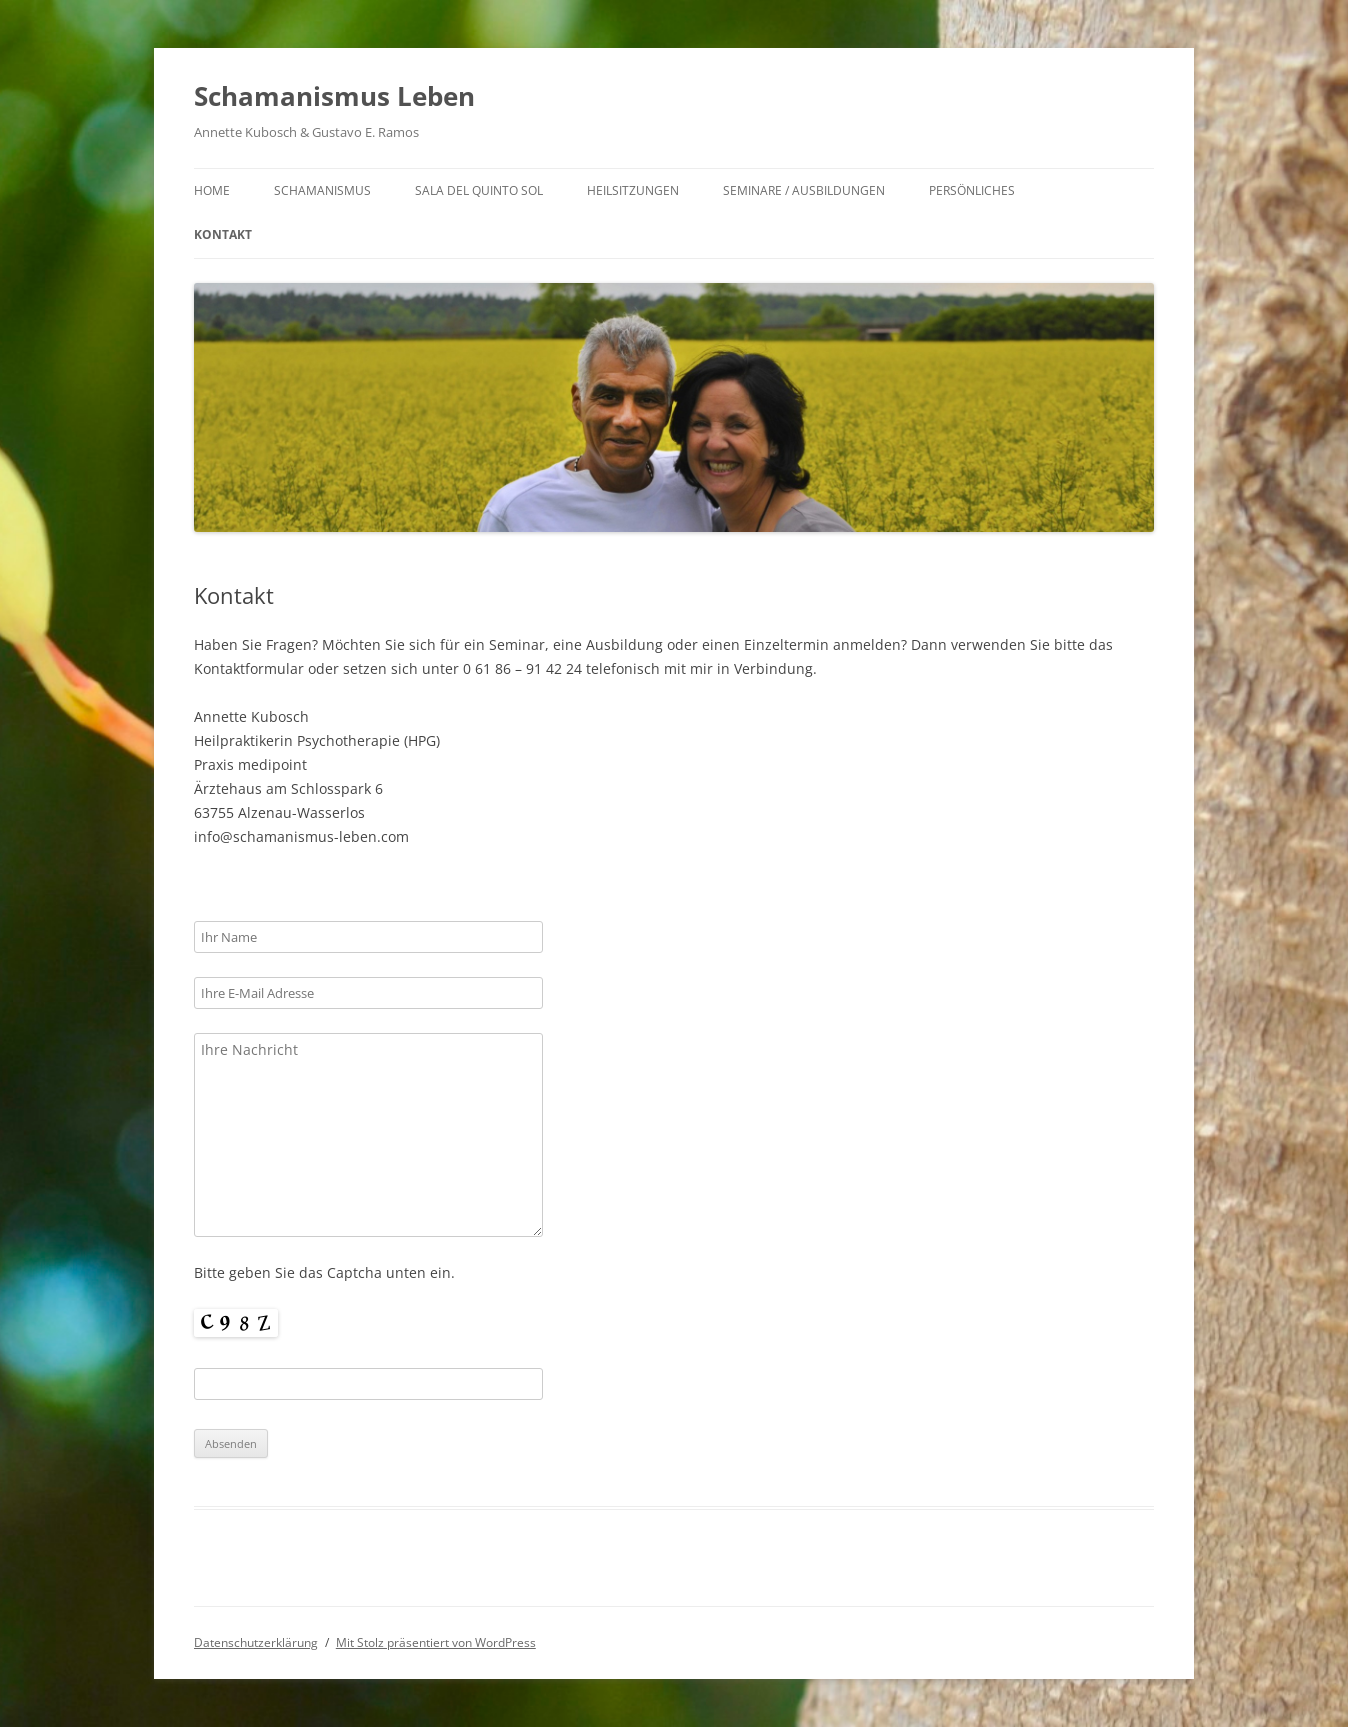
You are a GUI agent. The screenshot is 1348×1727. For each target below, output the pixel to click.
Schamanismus (322, 190)
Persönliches (972, 190)
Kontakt (223, 234)
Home (212, 190)
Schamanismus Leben (334, 96)
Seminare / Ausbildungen (804, 190)
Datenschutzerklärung (256, 1642)
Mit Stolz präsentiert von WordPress (436, 1642)
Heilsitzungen (633, 190)
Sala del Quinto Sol (479, 190)
